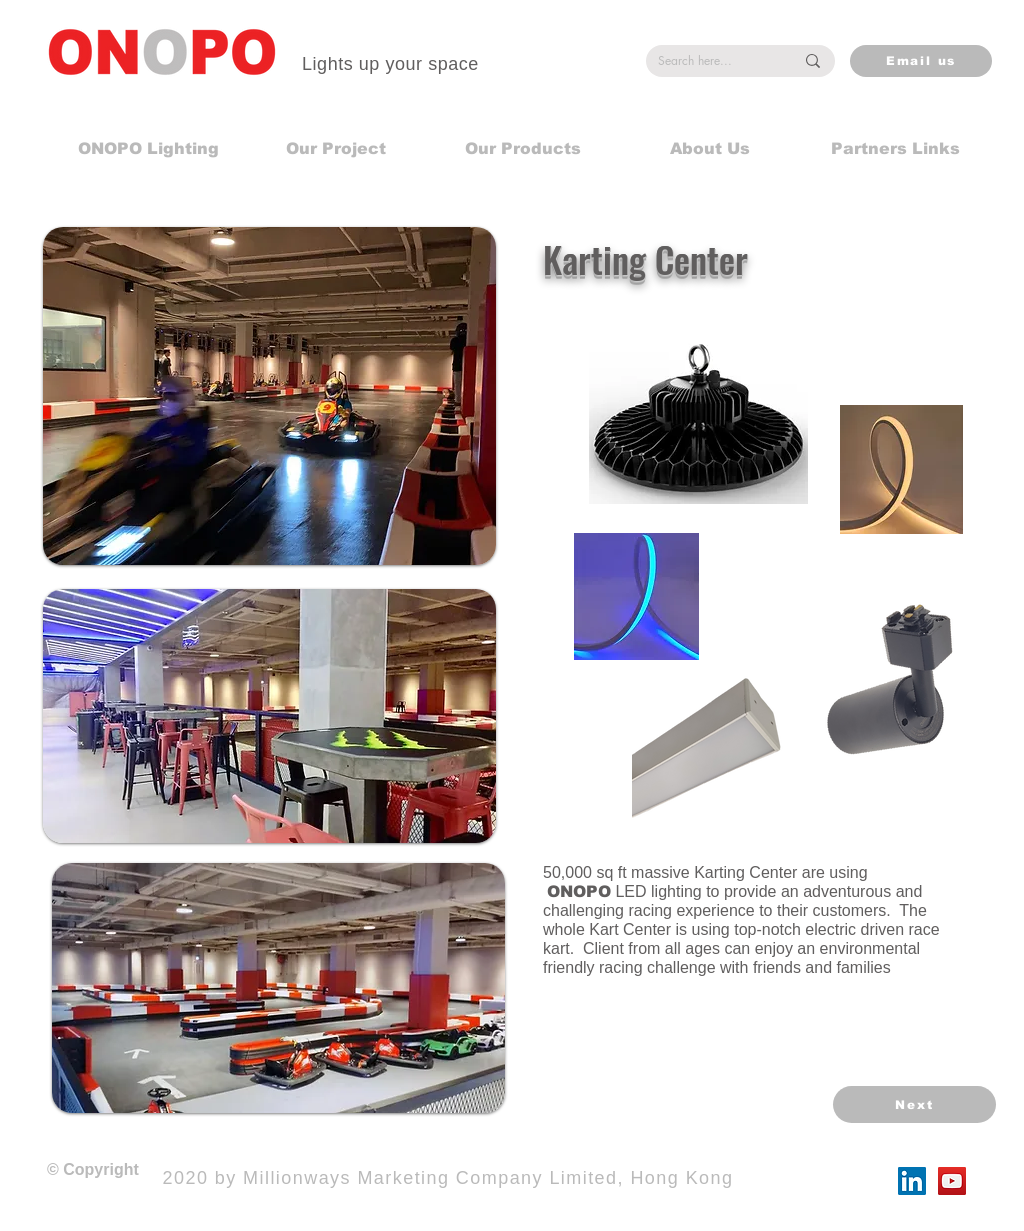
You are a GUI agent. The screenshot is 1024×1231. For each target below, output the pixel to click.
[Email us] (921, 61)
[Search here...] (711, 61)
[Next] (914, 1104)
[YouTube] (952, 1181)
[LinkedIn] (912, 1181)
